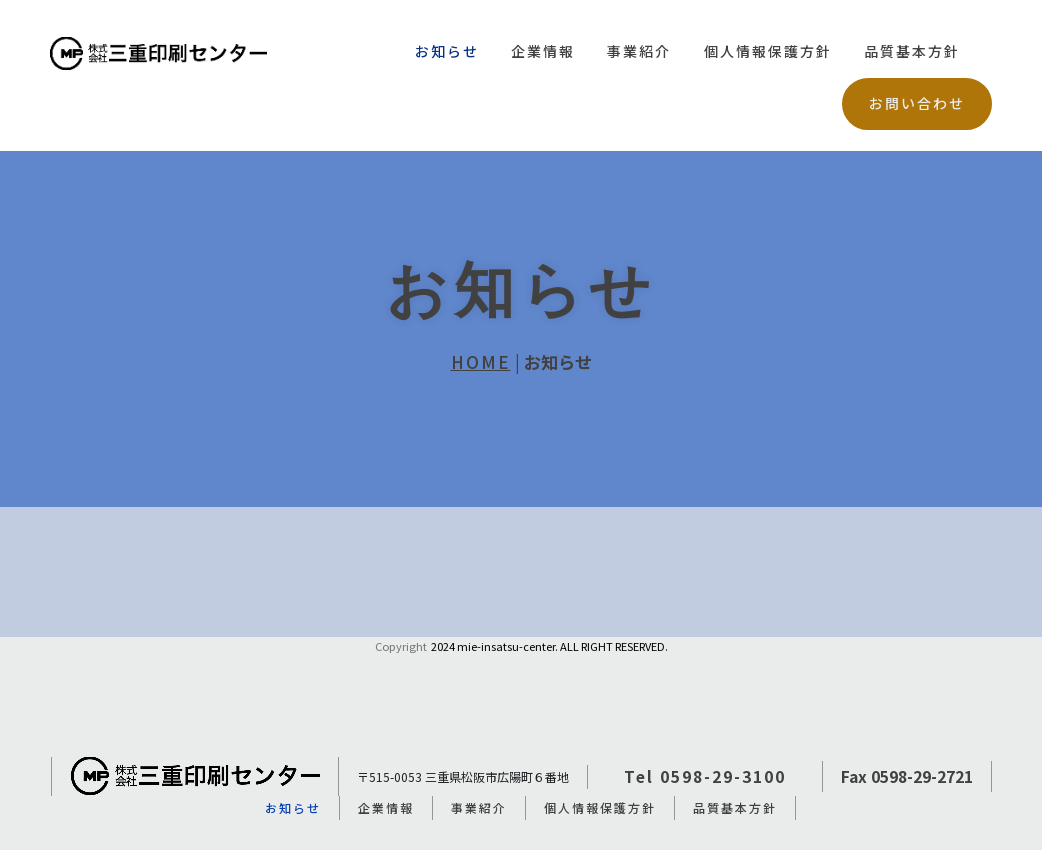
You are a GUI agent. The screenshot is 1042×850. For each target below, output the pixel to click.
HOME (481, 361)
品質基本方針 (912, 51)
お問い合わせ (917, 103)
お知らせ (447, 51)
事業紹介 (639, 51)
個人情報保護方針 (768, 51)
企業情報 (543, 51)
